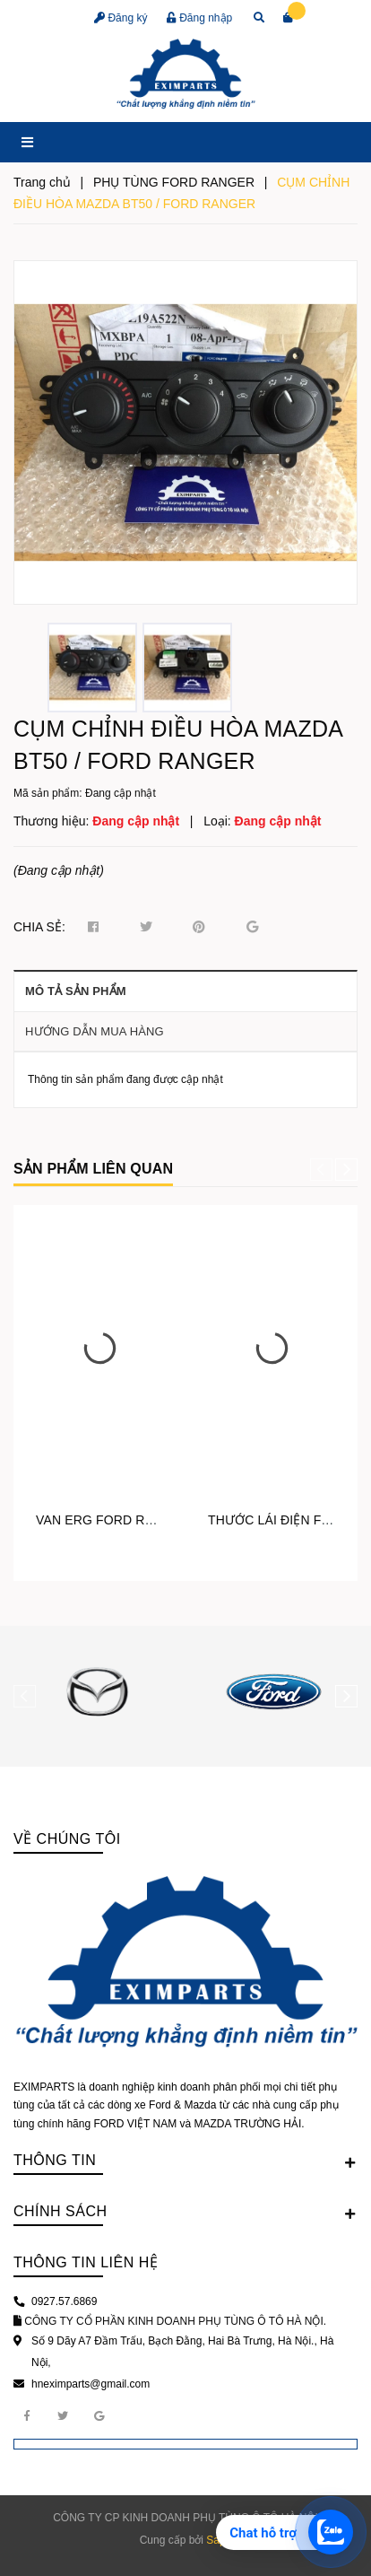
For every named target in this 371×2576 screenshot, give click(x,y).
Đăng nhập (199, 18)
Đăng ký (120, 18)
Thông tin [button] (185, 2161)
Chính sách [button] (185, 2213)
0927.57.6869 (64, 2301)
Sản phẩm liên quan (93, 1168)
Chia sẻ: (39, 927)
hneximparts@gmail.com (90, 2384)
